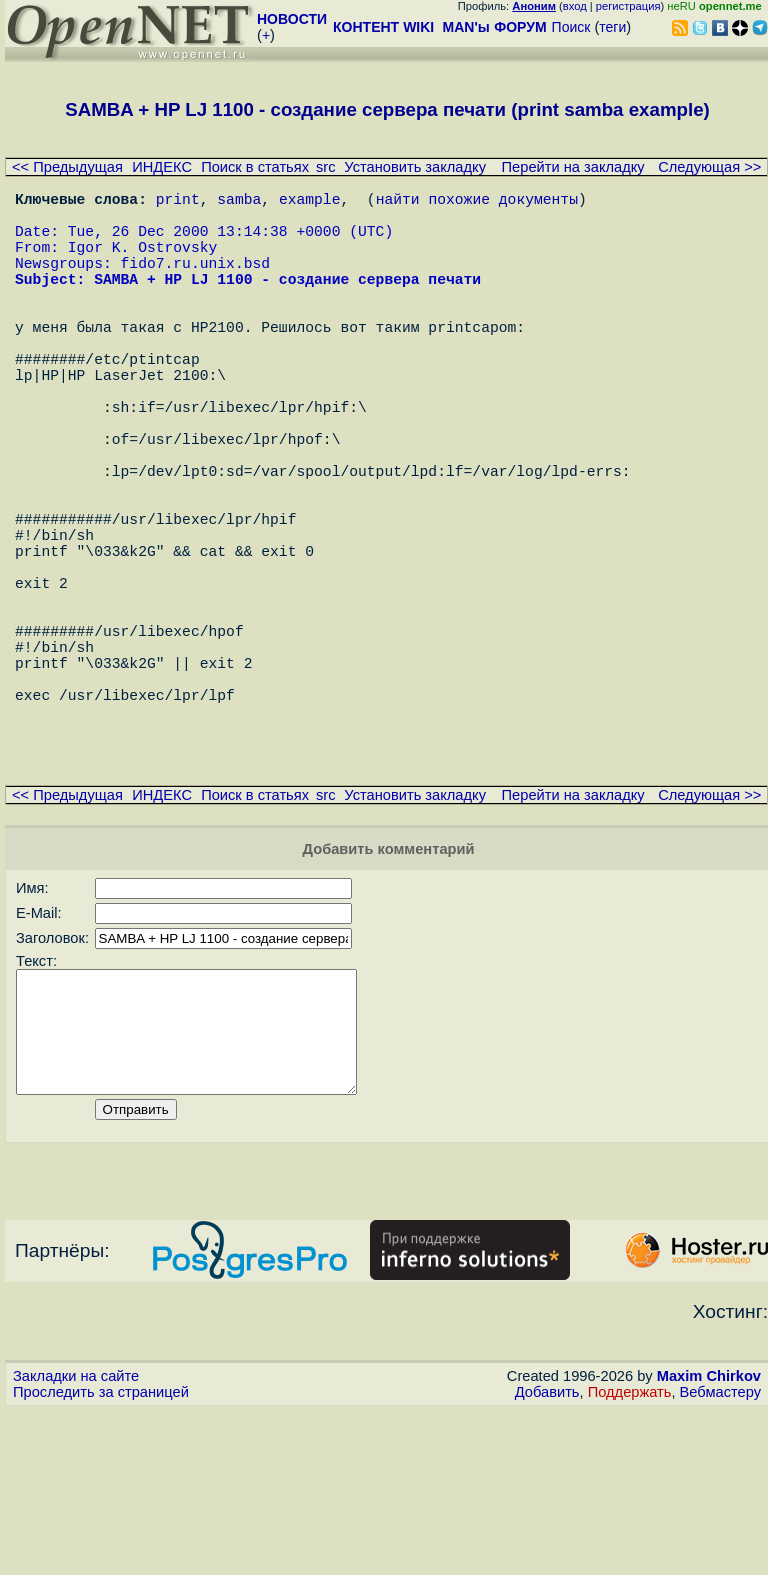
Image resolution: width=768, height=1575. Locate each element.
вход (575, 6)
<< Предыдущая (67, 167)
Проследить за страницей (101, 1556)
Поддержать (630, 1556)
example (310, 202)
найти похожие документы (477, 202)
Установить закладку (415, 167)
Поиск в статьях (255, 167)
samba (239, 202)
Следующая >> (709, 167)
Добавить (547, 1556)
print (178, 202)
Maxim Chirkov (709, 1540)
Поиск (571, 27)
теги (612, 27)
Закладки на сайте (76, 1540)
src (326, 167)
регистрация (628, 6)
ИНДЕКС (162, 167)
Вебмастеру (720, 1556)
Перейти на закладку (573, 167)
